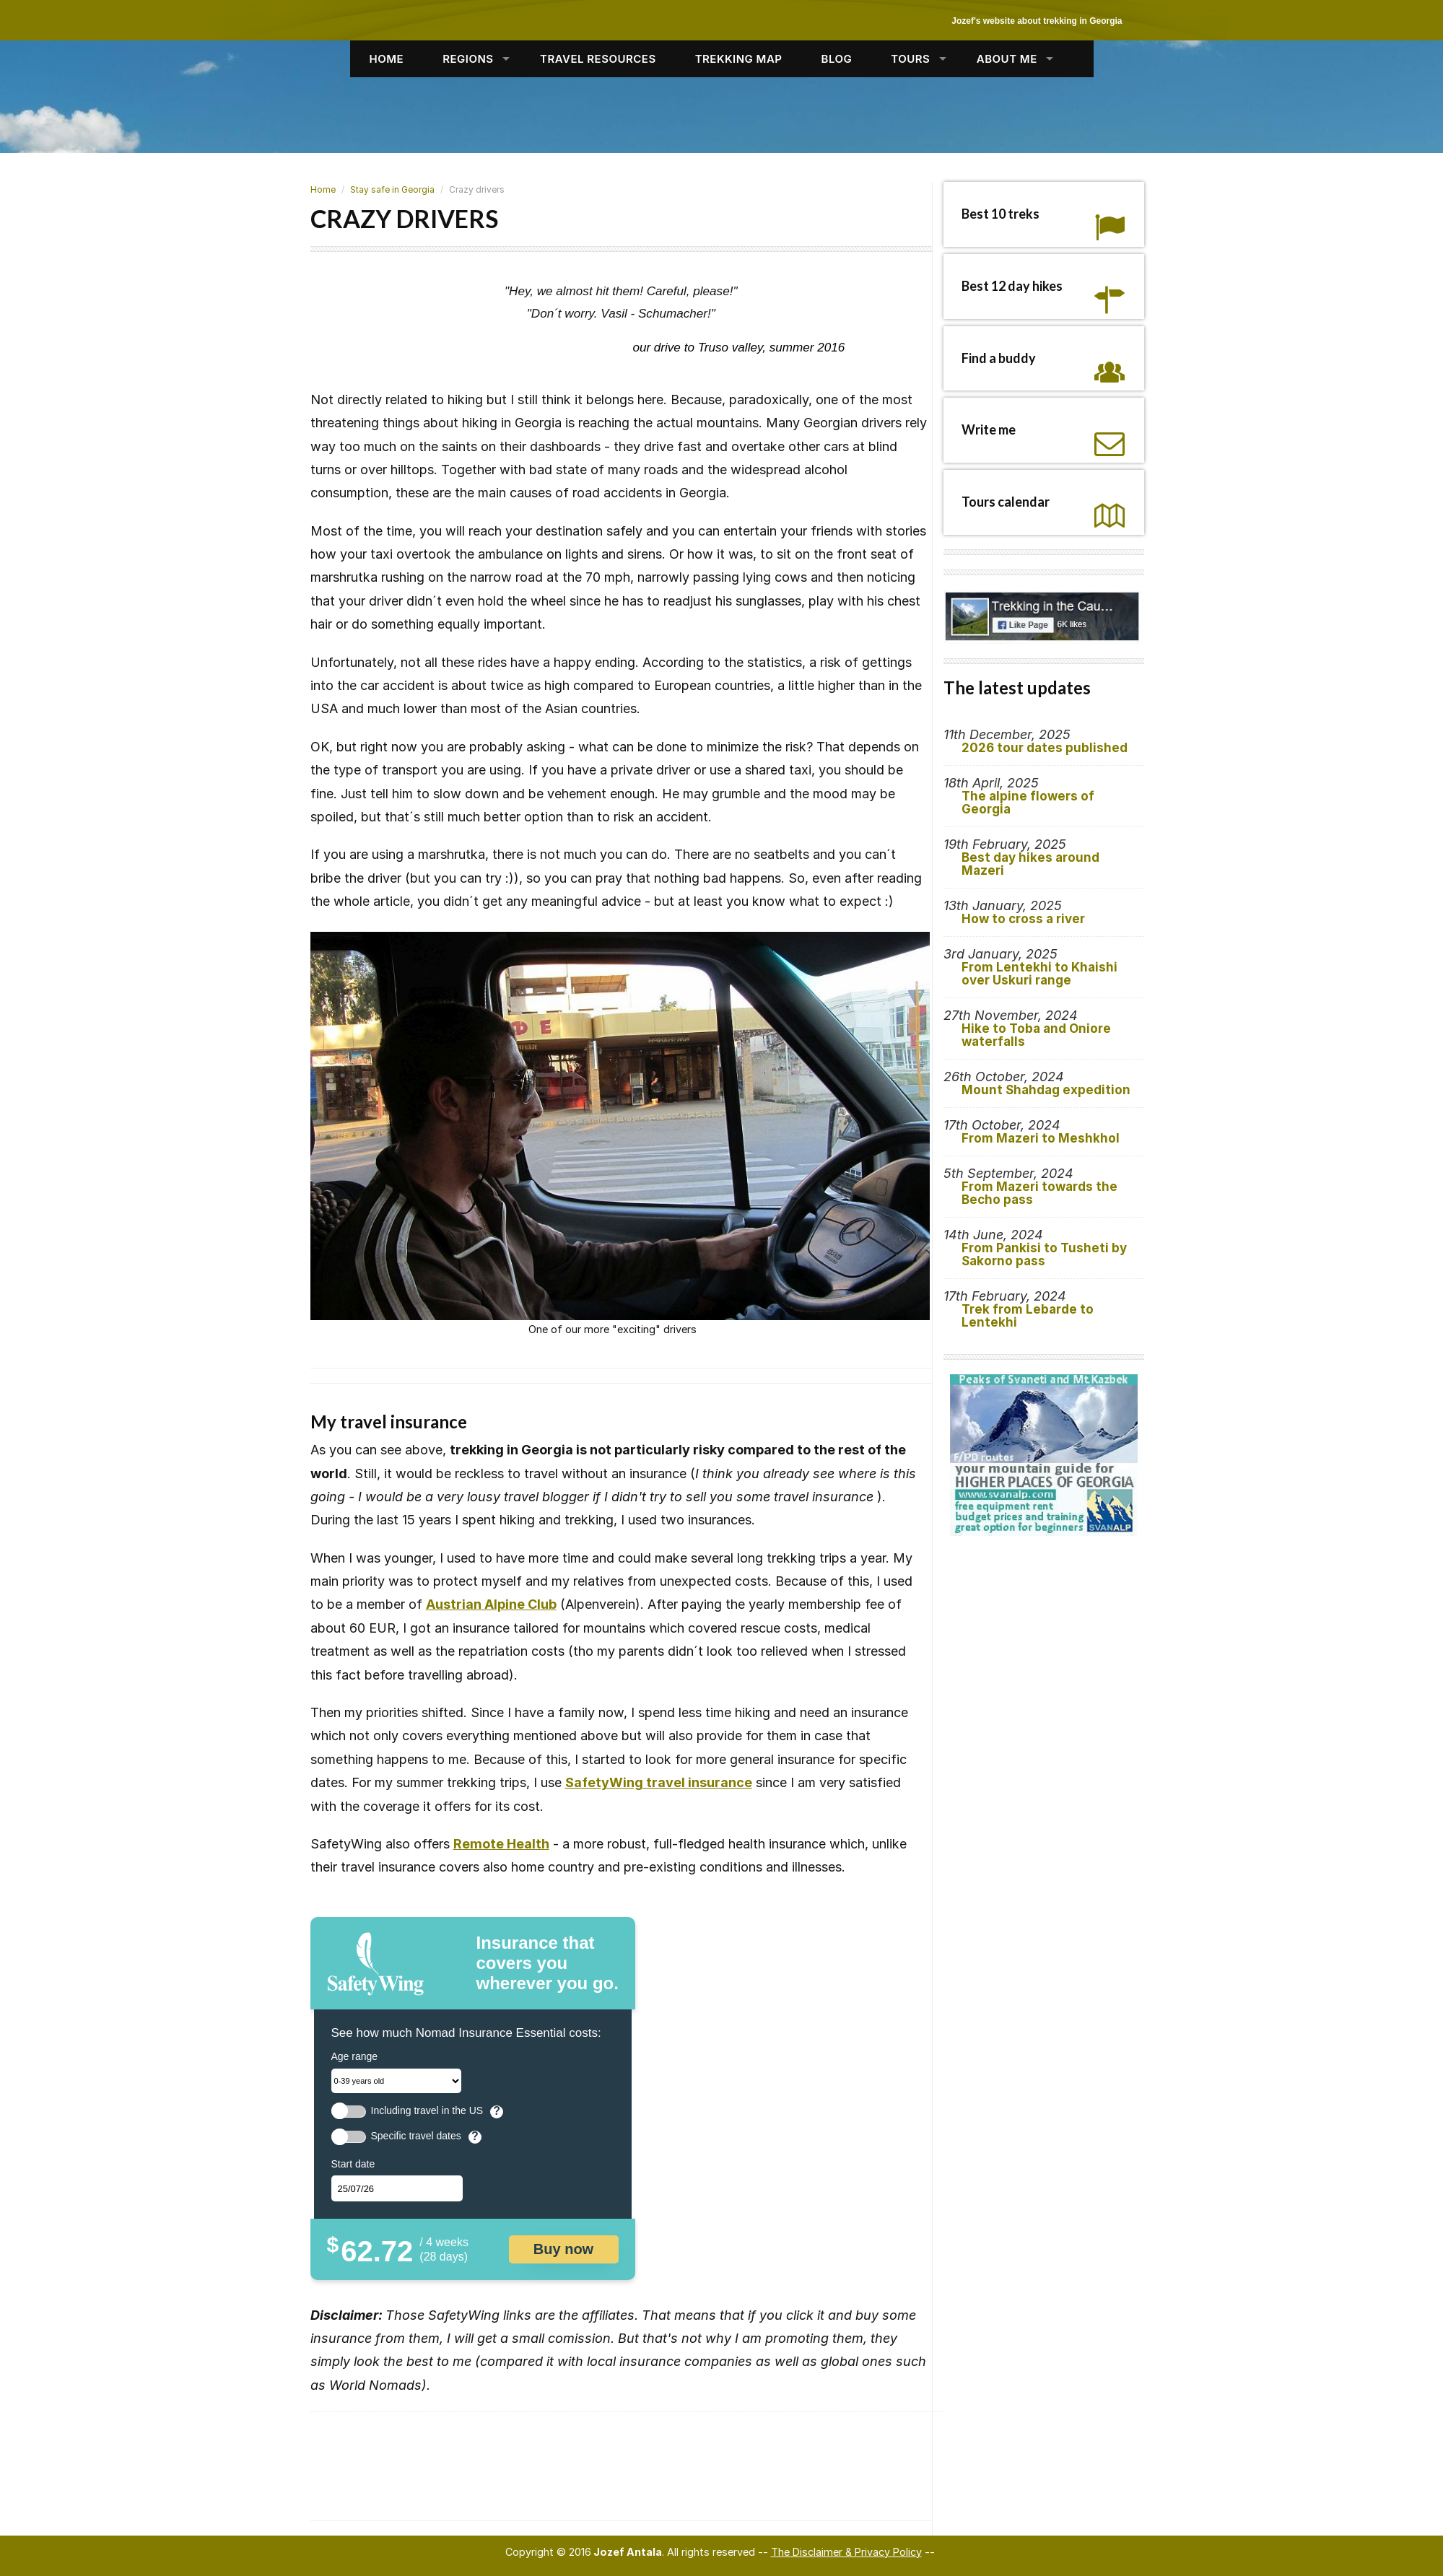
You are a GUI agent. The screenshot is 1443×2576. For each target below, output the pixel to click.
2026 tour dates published (1045, 748)
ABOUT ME (1007, 59)
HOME (387, 59)
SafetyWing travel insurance (658, 1782)
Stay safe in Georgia (392, 189)
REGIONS (468, 59)
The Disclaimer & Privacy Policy (846, 2552)
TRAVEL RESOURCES (598, 59)
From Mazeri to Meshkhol (1041, 1138)
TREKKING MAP (738, 59)
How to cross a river (1023, 919)
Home (323, 189)
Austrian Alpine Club (491, 1604)
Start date (353, 2164)
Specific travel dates (416, 2136)
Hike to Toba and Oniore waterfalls (1036, 1035)
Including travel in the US (427, 2110)
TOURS (910, 59)
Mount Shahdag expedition (1046, 1090)
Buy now (563, 2249)
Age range (354, 2056)
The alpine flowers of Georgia (1028, 802)
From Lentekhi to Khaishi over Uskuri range (1039, 973)
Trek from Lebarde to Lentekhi (1028, 1316)
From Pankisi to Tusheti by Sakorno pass (1044, 1254)
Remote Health (501, 1843)
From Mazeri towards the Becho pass (1039, 1193)
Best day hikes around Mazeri (1030, 864)
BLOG (837, 59)
